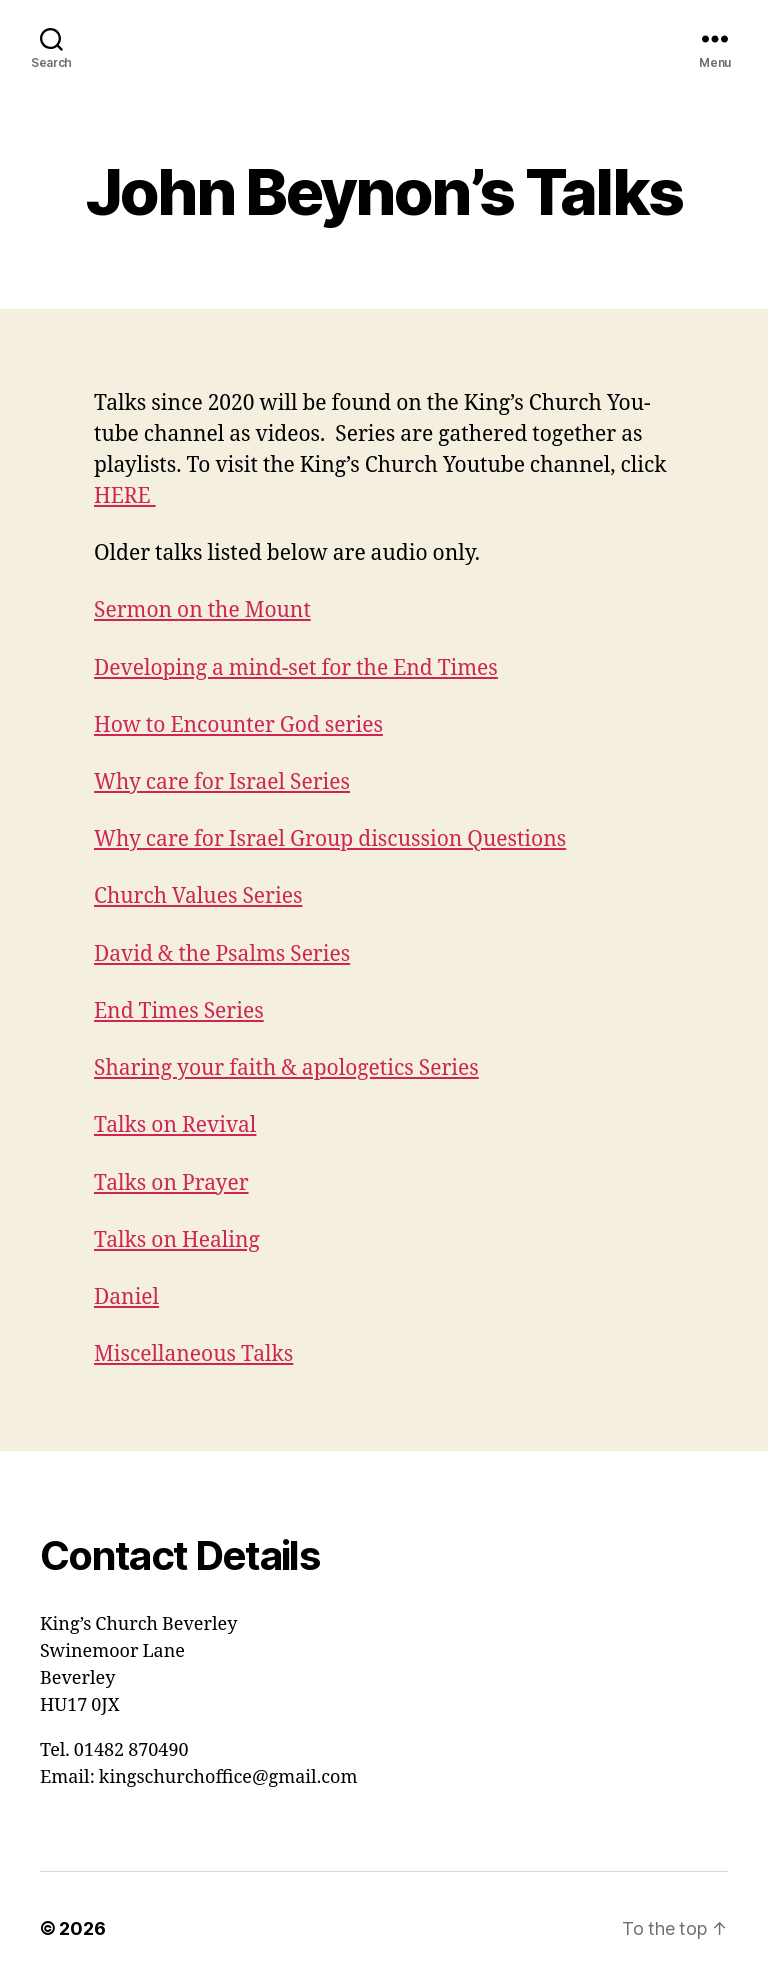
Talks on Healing (177, 1240)
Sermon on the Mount (202, 610)
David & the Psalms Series (222, 954)
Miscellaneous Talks (193, 1354)
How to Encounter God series (238, 725)
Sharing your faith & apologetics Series (286, 1068)
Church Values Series (198, 896)
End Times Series (179, 1011)
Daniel (126, 1297)
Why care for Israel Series (222, 782)
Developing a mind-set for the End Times (296, 668)
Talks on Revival (175, 1125)
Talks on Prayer (171, 1183)
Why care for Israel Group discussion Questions (330, 839)
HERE (125, 496)
